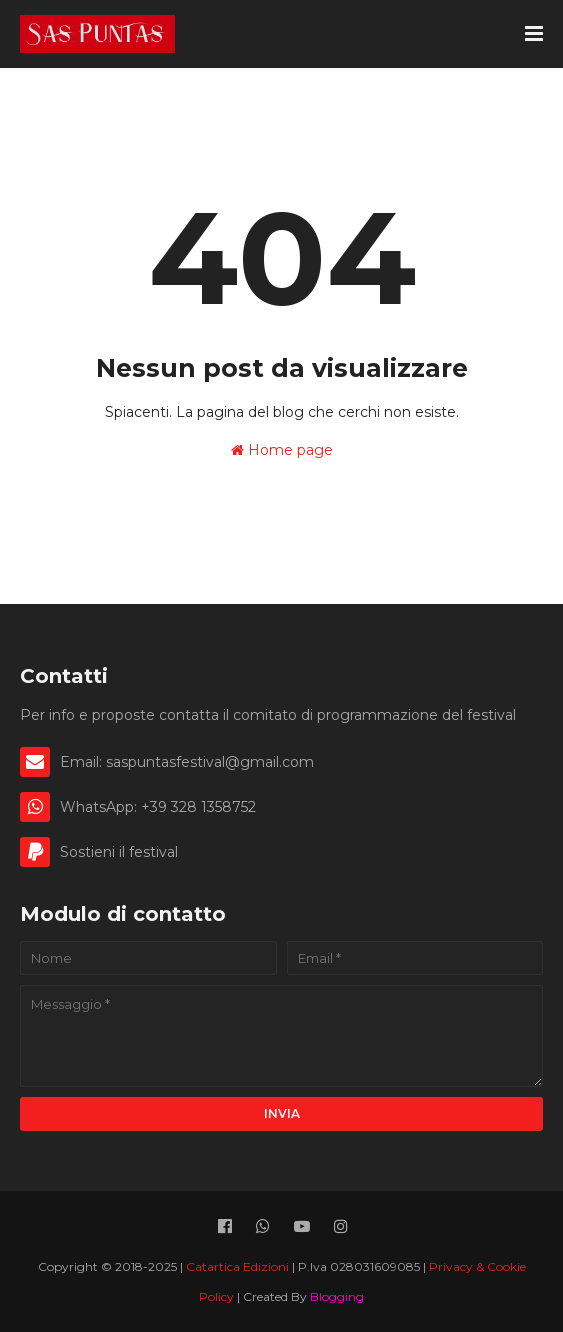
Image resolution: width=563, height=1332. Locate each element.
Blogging (337, 1296)
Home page (282, 450)
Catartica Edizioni (239, 1266)
